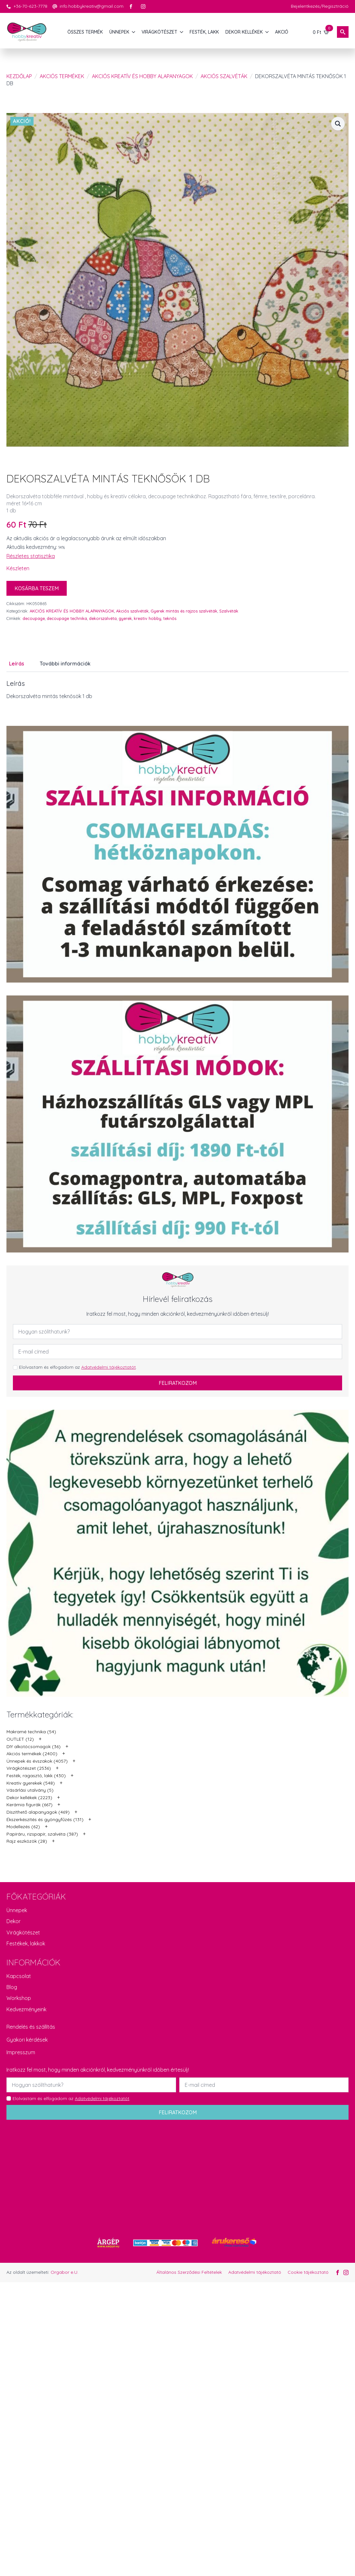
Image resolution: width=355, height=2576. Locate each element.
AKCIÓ (281, 32)
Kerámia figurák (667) (29, 1805)
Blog (11, 1987)
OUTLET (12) (20, 1739)
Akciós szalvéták (224, 76)
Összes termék (85, 32)
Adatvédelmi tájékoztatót (108, 1367)
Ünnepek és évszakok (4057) (37, 1761)
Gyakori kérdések (27, 2039)
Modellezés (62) (23, 1826)
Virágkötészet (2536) (28, 1768)
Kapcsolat (18, 1976)
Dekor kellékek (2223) (29, 1797)
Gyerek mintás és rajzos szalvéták (184, 610)
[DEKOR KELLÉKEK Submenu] (267, 32)
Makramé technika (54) (31, 1732)
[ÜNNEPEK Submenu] (133, 32)
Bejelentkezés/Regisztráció (320, 6)
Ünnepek (16, 1910)
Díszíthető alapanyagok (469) (38, 1812)
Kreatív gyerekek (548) (30, 1783)
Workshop (18, 1998)
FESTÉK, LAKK (204, 32)
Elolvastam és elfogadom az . (78, 1367)
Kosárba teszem (37, 588)
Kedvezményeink (26, 2009)
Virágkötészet (23, 1932)
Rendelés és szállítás (30, 2027)
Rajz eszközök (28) (26, 1841)
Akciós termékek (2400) (31, 1754)
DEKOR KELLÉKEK (244, 32)
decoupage (34, 618)
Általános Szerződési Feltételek (189, 2272)
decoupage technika (67, 618)
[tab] (16, 663)
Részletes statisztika (30, 556)
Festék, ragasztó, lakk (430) (36, 1775)
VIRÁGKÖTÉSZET (159, 32)
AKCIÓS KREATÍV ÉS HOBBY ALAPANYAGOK (142, 76)
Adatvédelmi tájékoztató (254, 2272)
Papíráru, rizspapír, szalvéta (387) (42, 1834)
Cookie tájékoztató (308, 2272)
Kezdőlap (19, 76)
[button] (338, 123)
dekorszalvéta (103, 618)
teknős (169, 618)
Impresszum (20, 2052)
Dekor (13, 1921)
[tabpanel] (177, 690)
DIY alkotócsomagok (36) (33, 1746)
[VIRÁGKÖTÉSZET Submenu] (181, 32)
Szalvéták (228, 610)
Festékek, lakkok (25, 1943)
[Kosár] (321, 32)
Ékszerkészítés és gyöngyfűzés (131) (45, 1819)
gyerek (125, 618)
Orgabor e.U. (64, 2272)
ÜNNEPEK (119, 32)
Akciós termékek (62, 76)
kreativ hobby (147, 618)
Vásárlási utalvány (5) (30, 1790)
